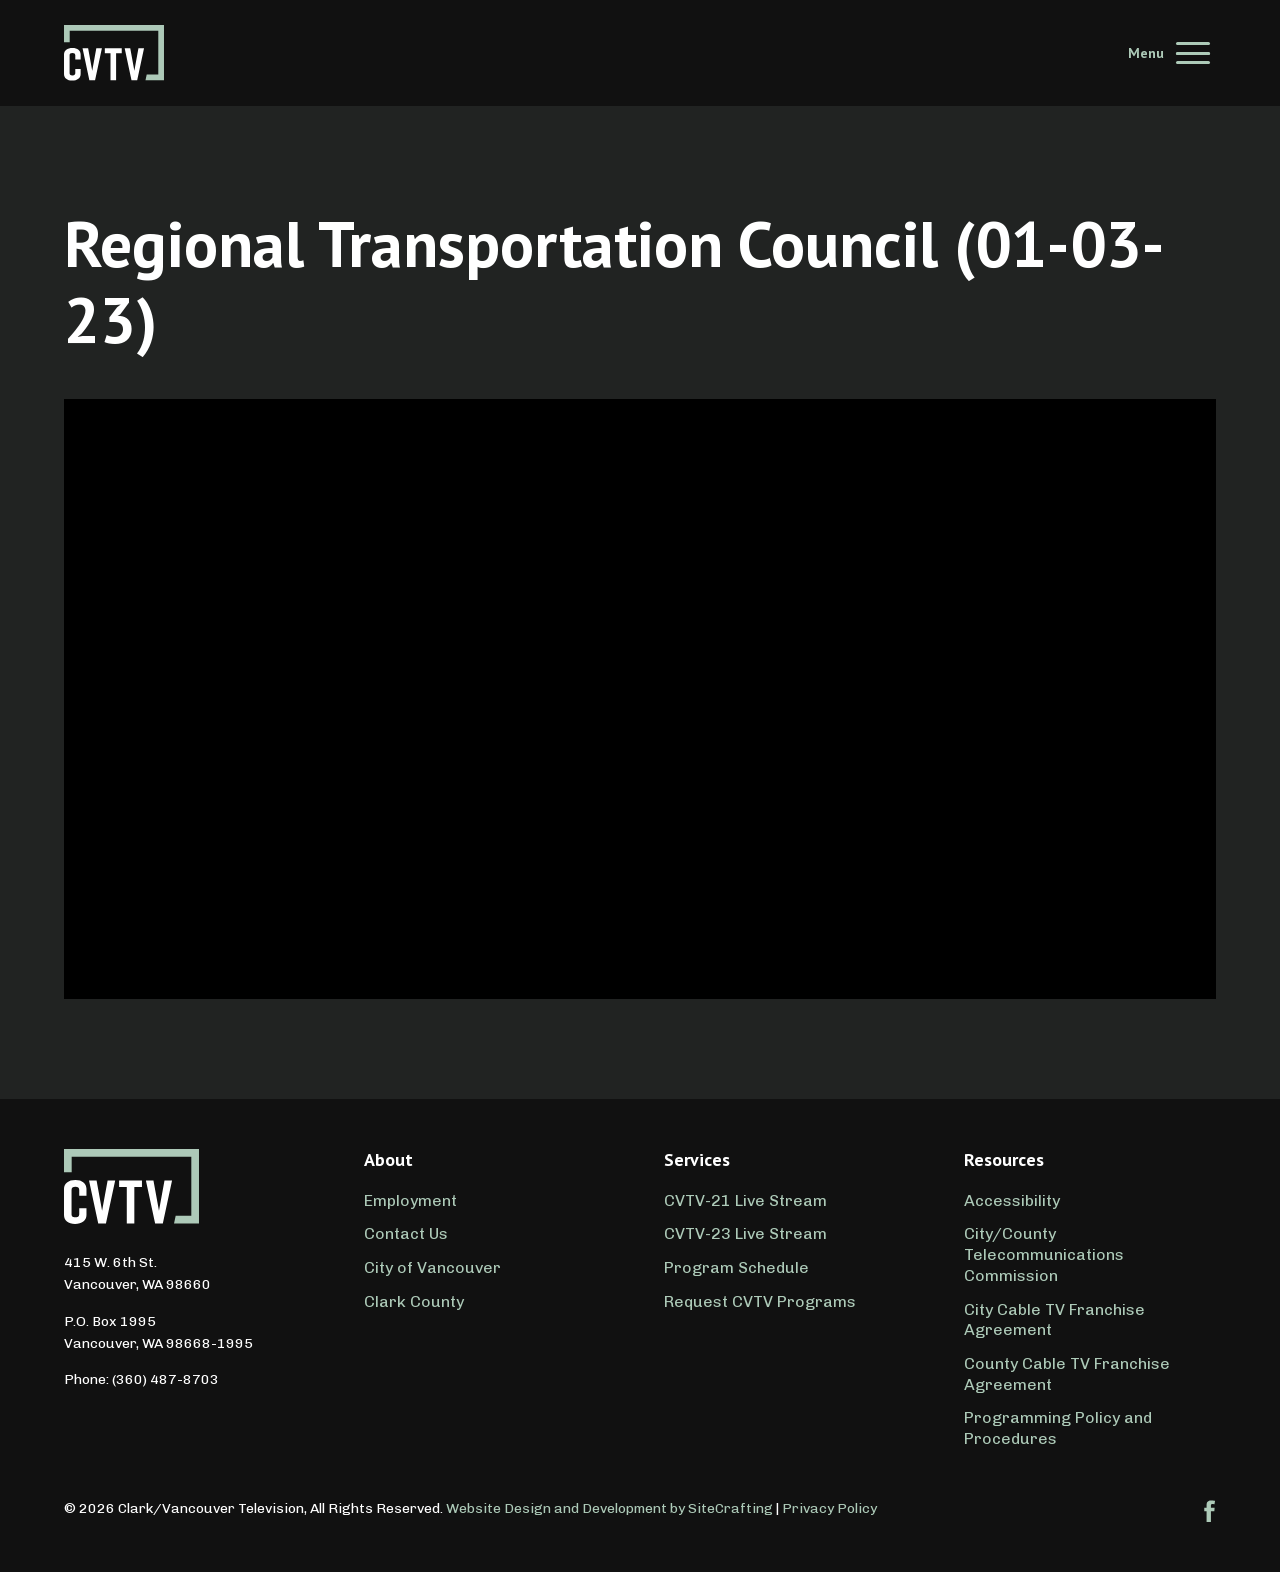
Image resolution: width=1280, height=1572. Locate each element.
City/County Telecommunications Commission (1044, 1254)
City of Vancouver (432, 1267)
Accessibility (1012, 1200)
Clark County (414, 1301)
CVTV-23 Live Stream (745, 1233)
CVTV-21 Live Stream (745, 1200)
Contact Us (406, 1233)
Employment (410, 1200)
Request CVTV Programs (760, 1301)
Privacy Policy (829, 1508)
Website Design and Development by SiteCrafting (609, 1508)
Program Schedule (736, 1267)
